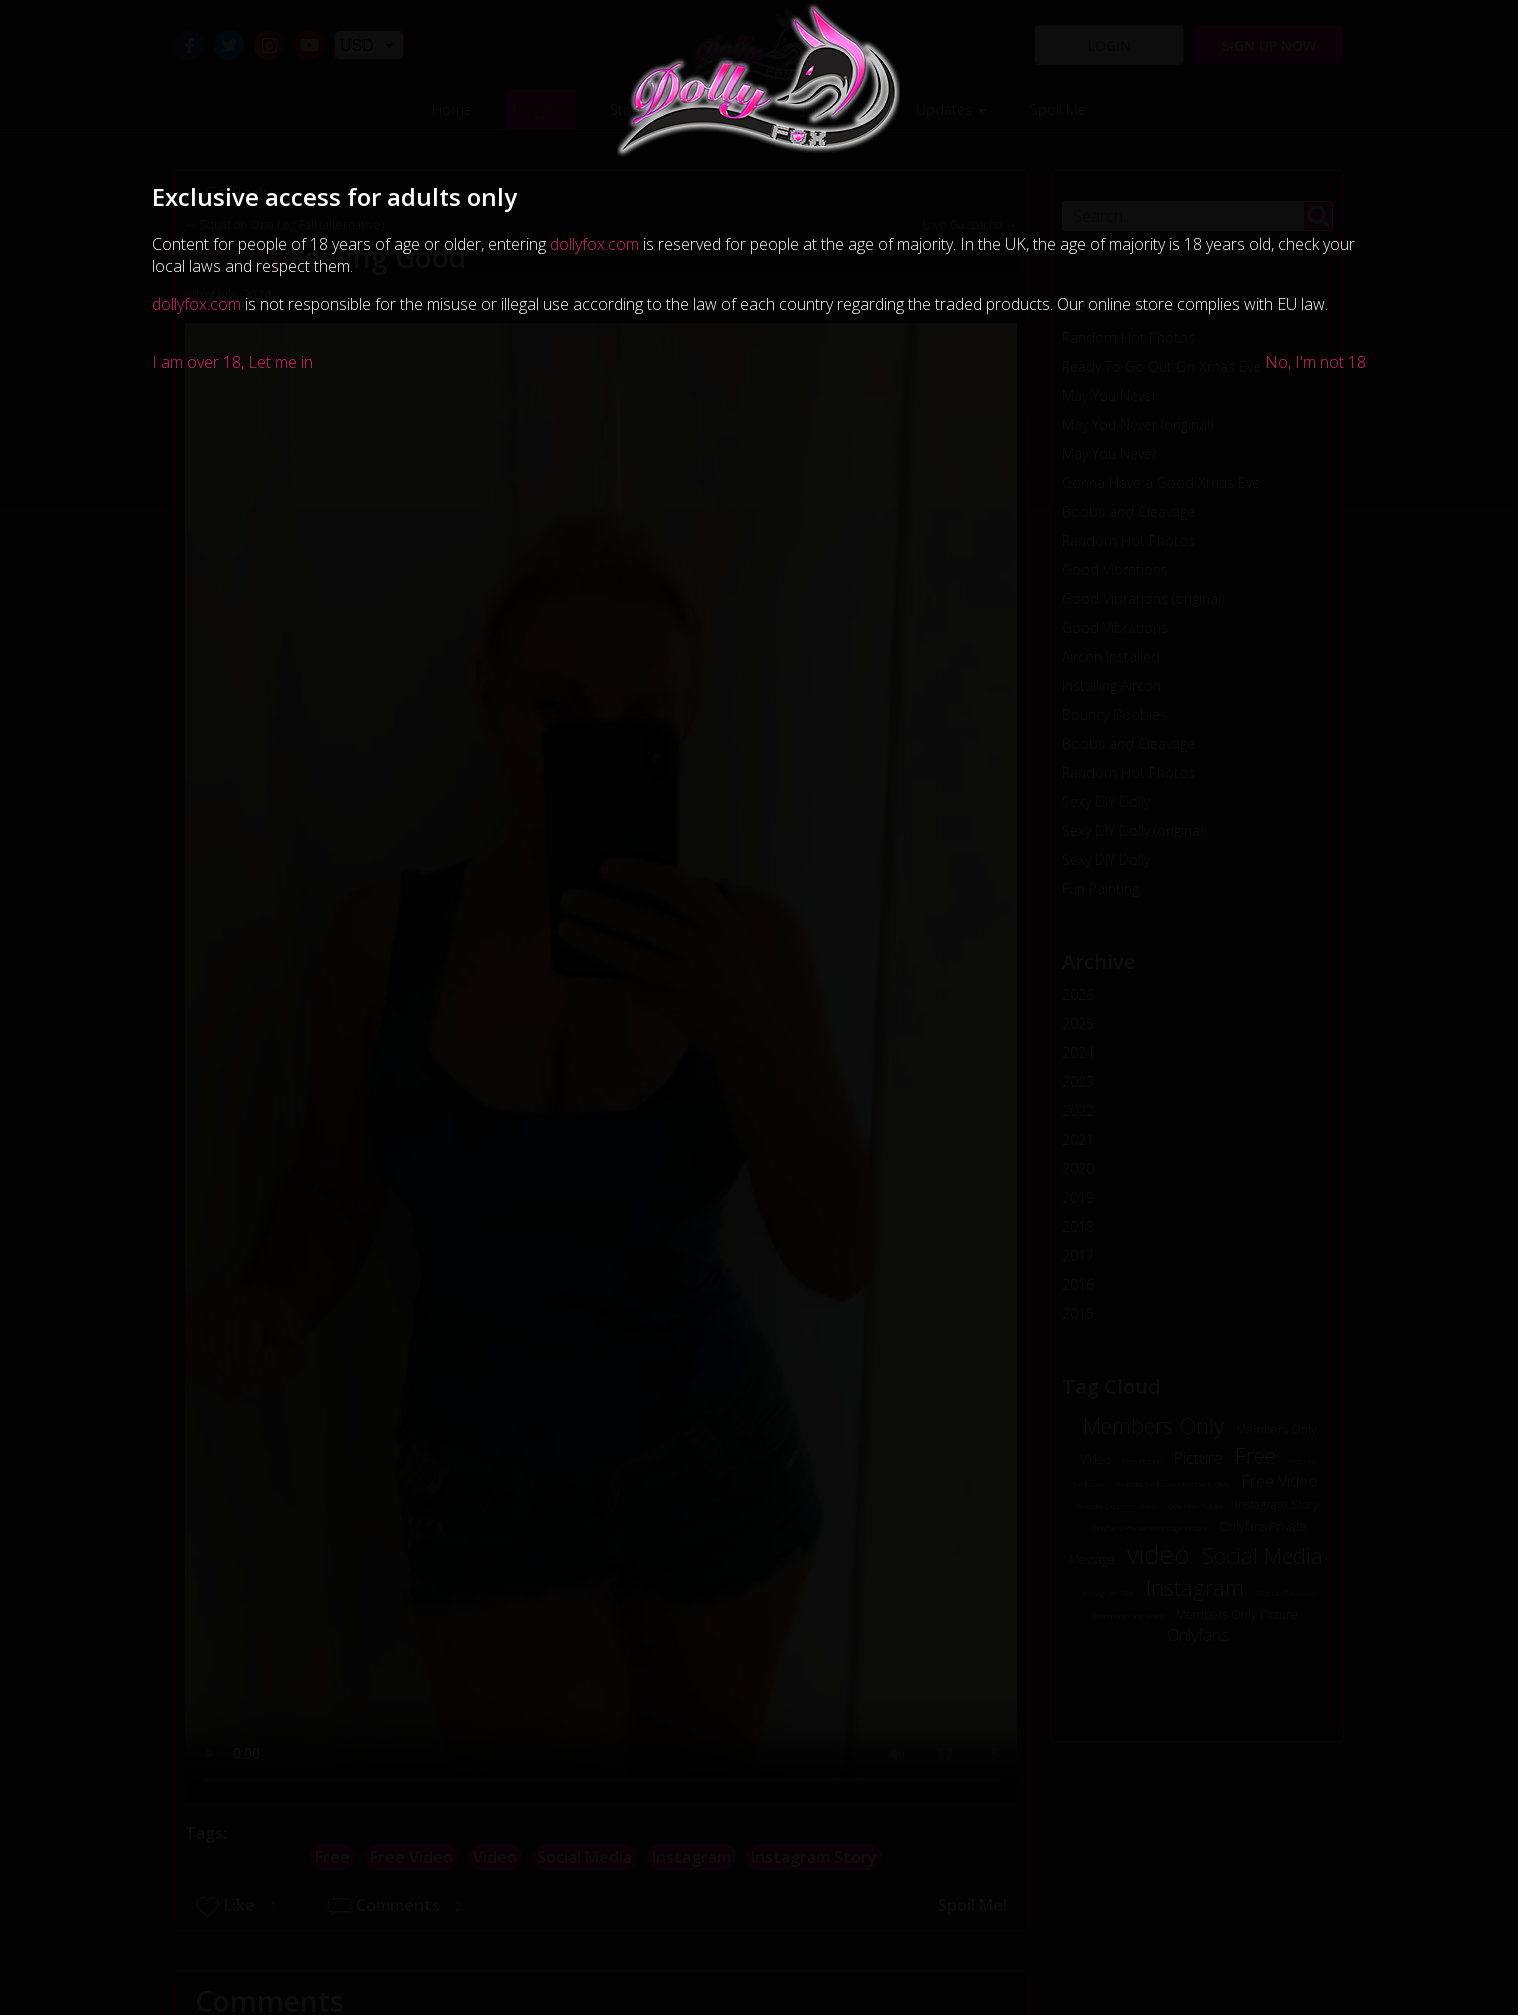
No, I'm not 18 (1315, 362)
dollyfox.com (594, 244)
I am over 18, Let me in (232, 362)
